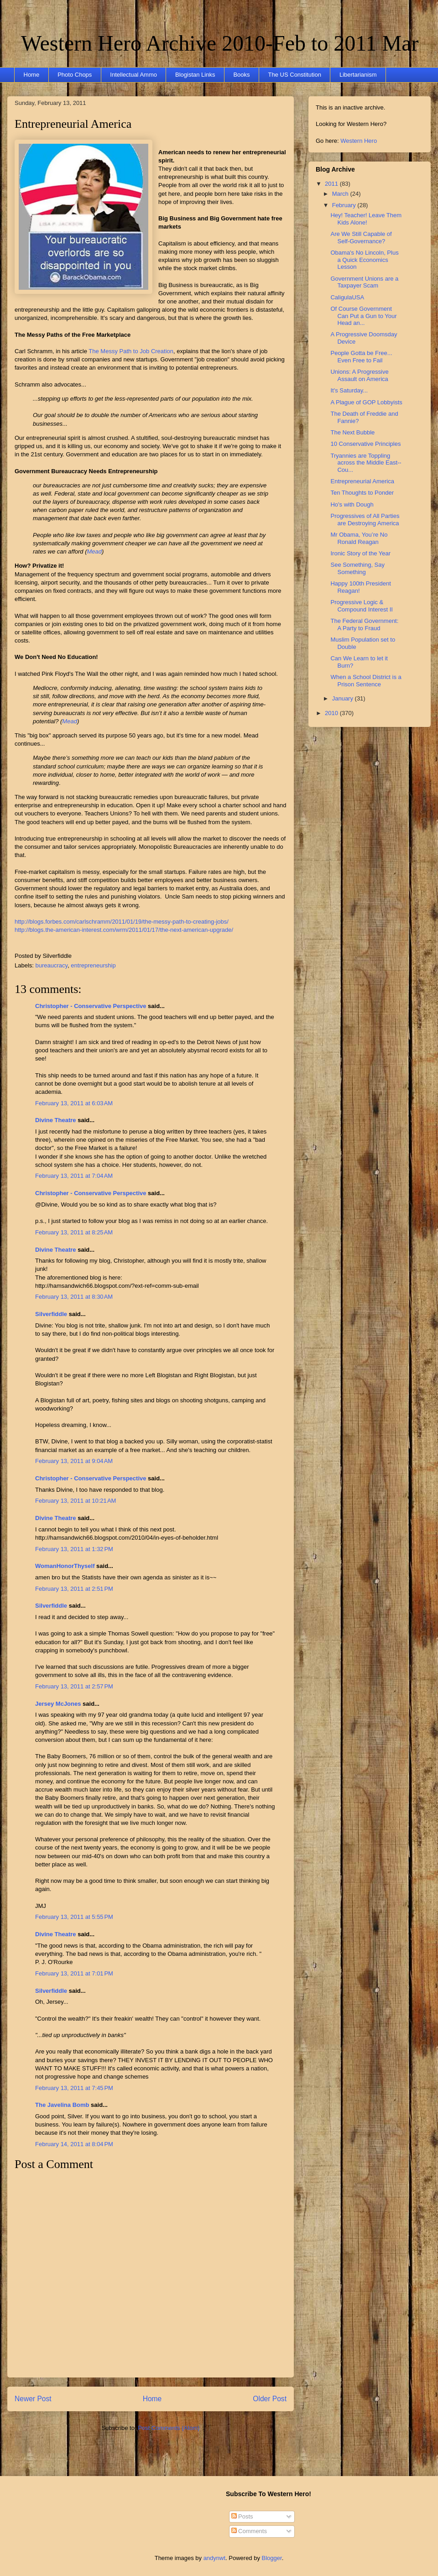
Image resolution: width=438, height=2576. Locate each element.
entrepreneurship (93, 965)
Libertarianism (358, 74)
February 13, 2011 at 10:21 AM (75, 1500)
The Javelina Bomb (62, 2104)
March (341, 193)
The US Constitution (294, 74)
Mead (94, 551)
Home (32, 74)
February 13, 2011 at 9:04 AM (74, 1461)
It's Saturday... (349, 390)
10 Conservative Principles (365, 443)
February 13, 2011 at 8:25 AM (74, 1232)
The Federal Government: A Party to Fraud (364, 624)
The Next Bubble (352, 432)
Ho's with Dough (351, 504)
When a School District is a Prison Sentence (365, 681)
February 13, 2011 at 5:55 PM (74, 1916)
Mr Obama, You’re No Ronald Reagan (358, 538)
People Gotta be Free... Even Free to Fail (361, 357)
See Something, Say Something (357, 568)
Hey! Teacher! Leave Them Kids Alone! (366, 219)
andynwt (214, 2558)
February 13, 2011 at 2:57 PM (74, 1686)
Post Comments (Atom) (168, 2427)
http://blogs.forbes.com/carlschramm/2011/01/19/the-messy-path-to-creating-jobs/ (122, 921)
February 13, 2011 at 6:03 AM (74, 1103)
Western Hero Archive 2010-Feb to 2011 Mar (219, 43)
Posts (242, 2516)
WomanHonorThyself (65, 1565)
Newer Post (33, 2399)
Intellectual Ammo (133, 74)
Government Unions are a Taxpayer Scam (364, 282)
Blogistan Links (195, 74)
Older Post (270, 2399)
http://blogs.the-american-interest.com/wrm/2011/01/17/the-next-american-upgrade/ (124, 929)
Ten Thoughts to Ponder (362, 492)
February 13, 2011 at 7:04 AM (74, 1175)
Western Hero (358, 140)
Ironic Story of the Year (360, 553)
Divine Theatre (55, 1120)
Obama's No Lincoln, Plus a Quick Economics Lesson (364, 259)
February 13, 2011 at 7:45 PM (74, 2088)
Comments (249, 2531)
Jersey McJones (58, 1703)
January (343, 698)
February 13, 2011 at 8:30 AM (74, 1296)
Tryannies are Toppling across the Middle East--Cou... (365, 462)
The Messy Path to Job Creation (131, 351)
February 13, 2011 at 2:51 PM (74, 1588)
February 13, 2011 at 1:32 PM (74, 1549)
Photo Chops (74, 74)
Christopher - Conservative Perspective (90, 1006)
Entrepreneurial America (73, 124)
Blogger (272, 2558)
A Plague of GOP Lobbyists (366, 402)
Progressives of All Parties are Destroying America (364, 519)
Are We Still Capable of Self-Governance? (360, 237)
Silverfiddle (51, 1314)
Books (241, 74)
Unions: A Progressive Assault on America (359, 375)
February (345, 205)
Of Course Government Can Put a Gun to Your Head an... (363, 315)
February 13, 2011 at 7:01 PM (74, 1973)
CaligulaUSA (347, 297)
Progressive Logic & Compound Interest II (361, 606)
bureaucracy (52, 965)
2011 (332, 183)
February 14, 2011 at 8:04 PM (74, 2144)
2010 (332, 713)
